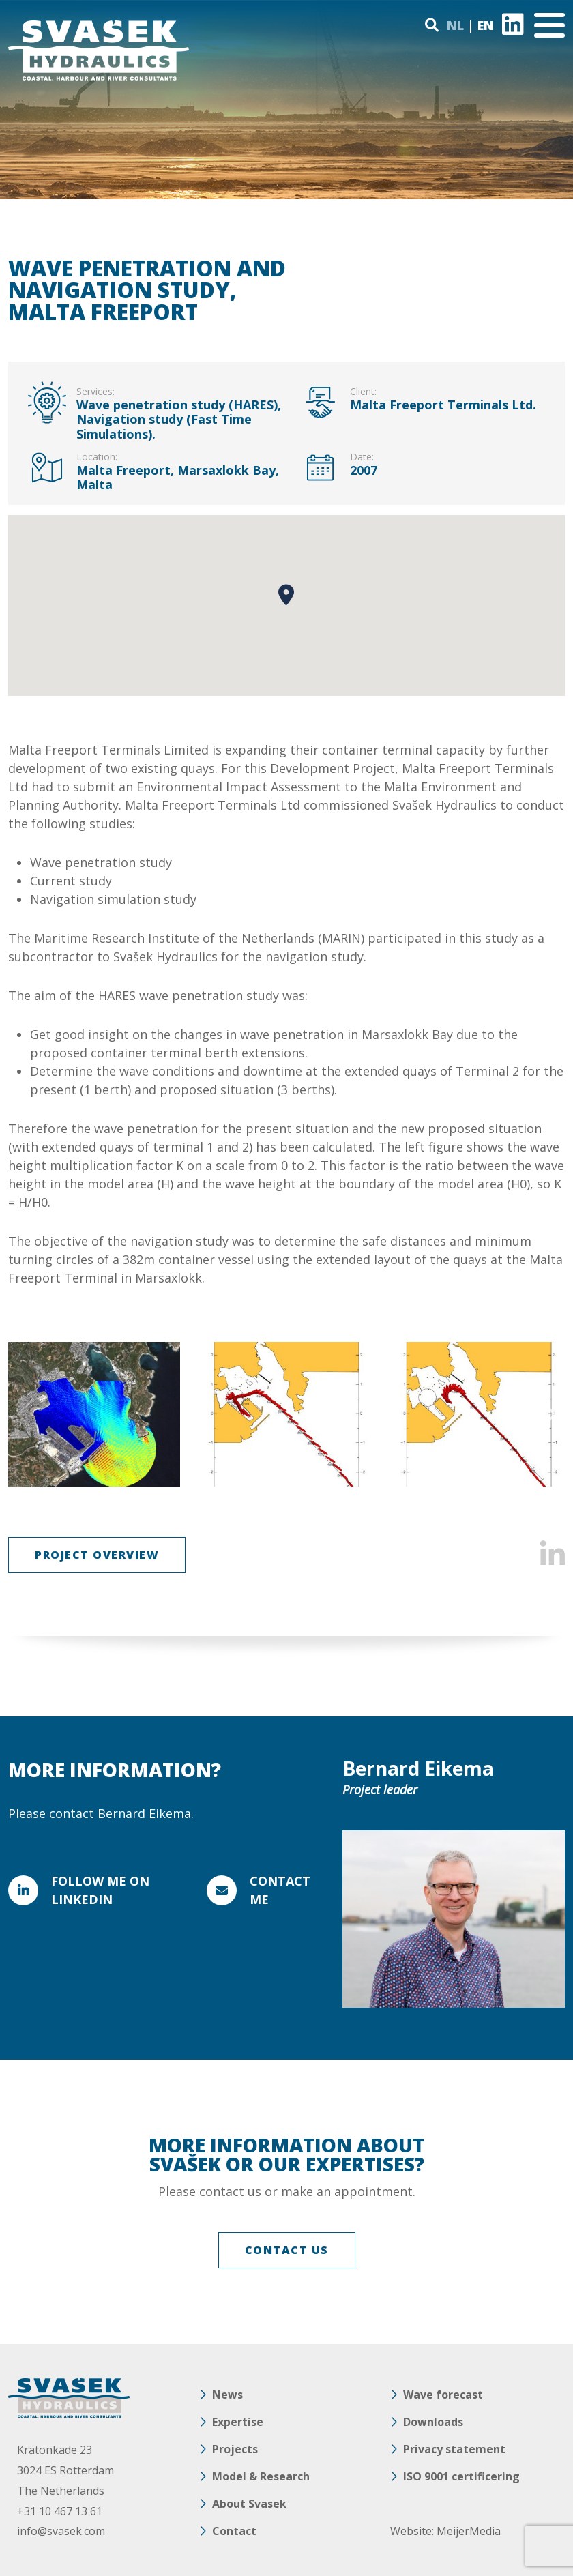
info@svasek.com (61, 2530)
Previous (27, 1414)
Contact (234, 2530)
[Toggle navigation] (549, 25)
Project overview (97, 1554)
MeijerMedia (469, 2530)
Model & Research (261, 2476)
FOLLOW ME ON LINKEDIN (100, 1890)
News (227, 2394)
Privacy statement (454, 2449)
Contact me (280, 1890)
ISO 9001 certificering (461, 2476)
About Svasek (249, 2503)
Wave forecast (443, 2394)
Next (546, 1414)
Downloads (433, 2421)
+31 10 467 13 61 (59, 2511)
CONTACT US (287, 2249)
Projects (235, 2449)
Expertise (237, 2421)
